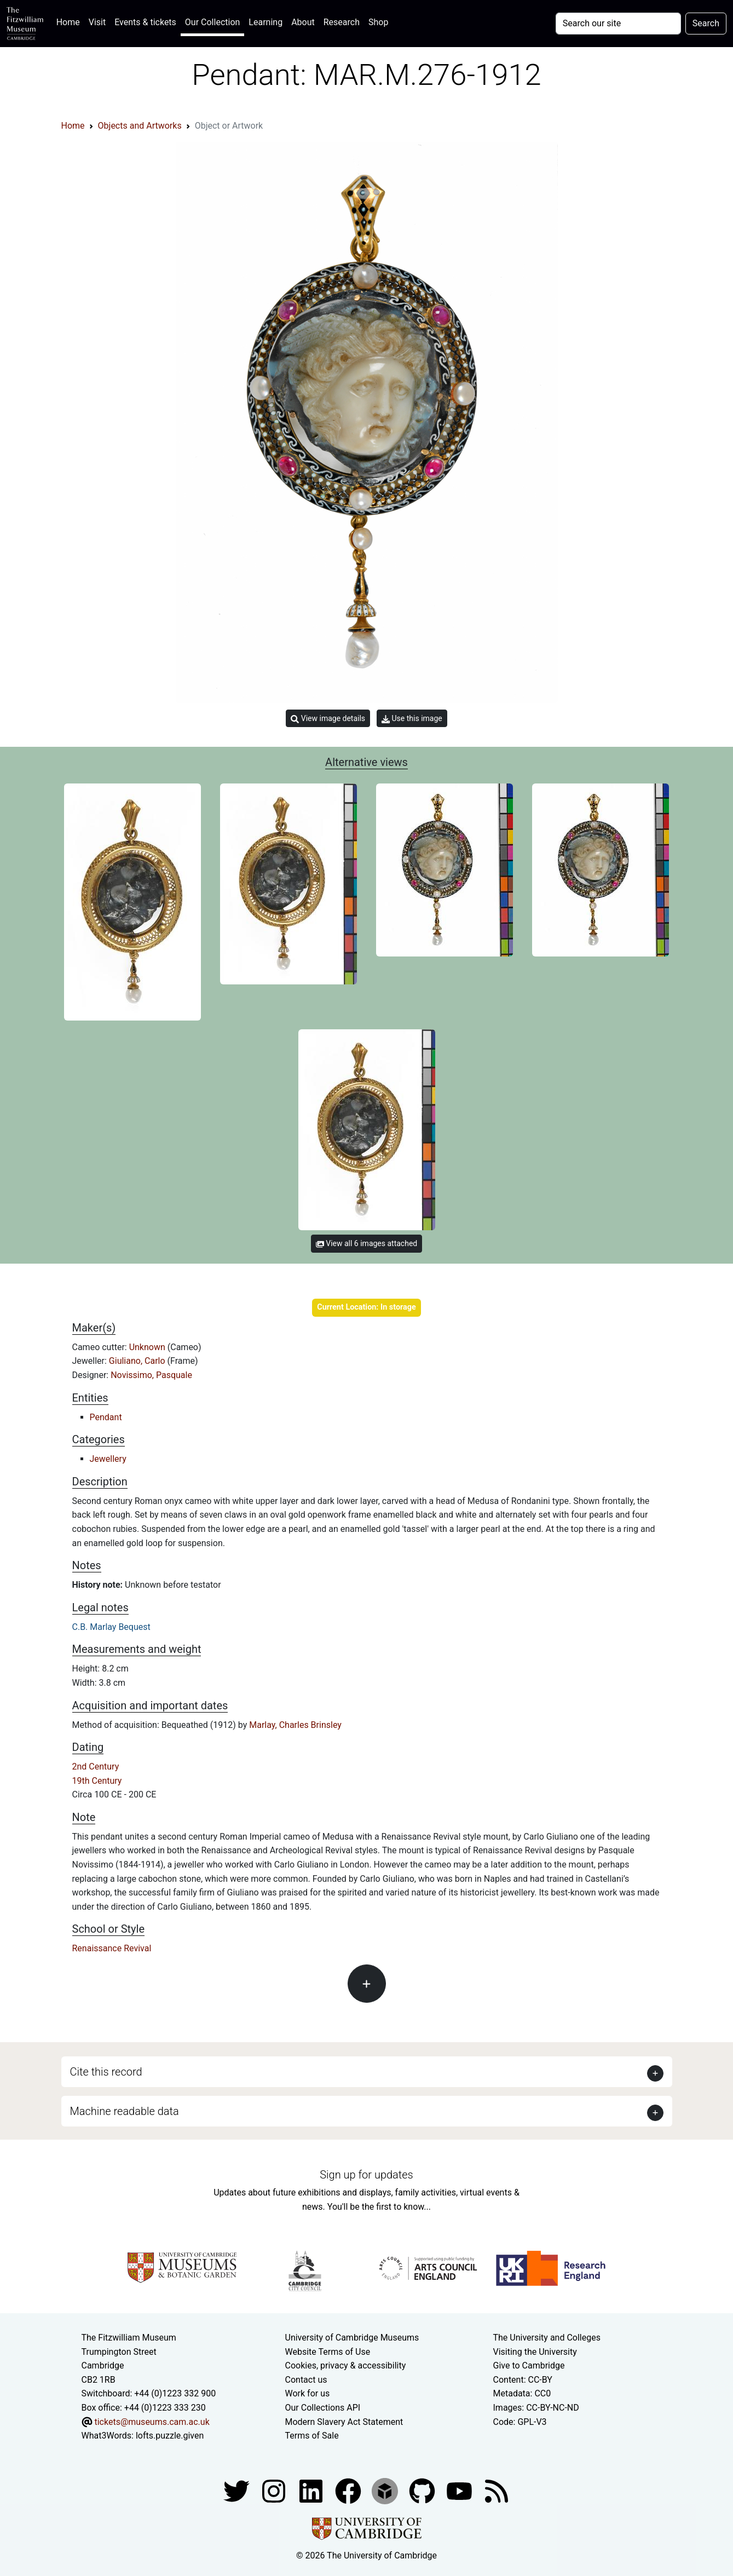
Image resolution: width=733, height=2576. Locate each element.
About (303, 22)
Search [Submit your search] (705, 23)
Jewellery (108, 1459)
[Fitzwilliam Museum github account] (423, 2490)
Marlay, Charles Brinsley (295, 1725)
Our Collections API (323, 2407)
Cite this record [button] (106, 2071)
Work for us (307, 2393)
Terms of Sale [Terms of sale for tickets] (312, 2435)
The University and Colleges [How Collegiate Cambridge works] (547, 2337)
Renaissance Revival (112, 1948)
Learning (265, 22)
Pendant (106, 1417)
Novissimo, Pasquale (151, 1375)
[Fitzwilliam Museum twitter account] (237, 2490)
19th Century (97, 1781)
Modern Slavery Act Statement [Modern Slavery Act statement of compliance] (344, 2422)
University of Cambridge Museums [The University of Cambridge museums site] (352, 2337)
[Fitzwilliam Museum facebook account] (312, 2490)
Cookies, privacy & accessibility (345, 2365)
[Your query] (618, 23)
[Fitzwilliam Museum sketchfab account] (386, 2490)
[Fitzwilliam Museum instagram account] (274, 2490)
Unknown (148, 1347)
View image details (328, 718)
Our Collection (212, 22)
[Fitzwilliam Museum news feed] (496, 2490)
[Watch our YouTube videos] (460, 2490)
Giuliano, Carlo (138, 1361)
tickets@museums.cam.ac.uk (151, 2422)
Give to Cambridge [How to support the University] (529, 2365)
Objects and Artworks (140, 125)
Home (70, 21)
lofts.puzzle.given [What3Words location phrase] (170, 2435)
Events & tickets (145, 22)
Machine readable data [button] (124, 2111)
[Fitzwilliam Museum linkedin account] (349, 2490)
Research (342, 22)
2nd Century (95, 1766)
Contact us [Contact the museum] (306, 2380)
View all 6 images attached (366, 1243)
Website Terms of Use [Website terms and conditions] (328, 2352)
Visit (97, 22)
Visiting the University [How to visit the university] (535, 2352)
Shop (378, 22)
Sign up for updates (366, 2174)
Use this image (412, 718)
